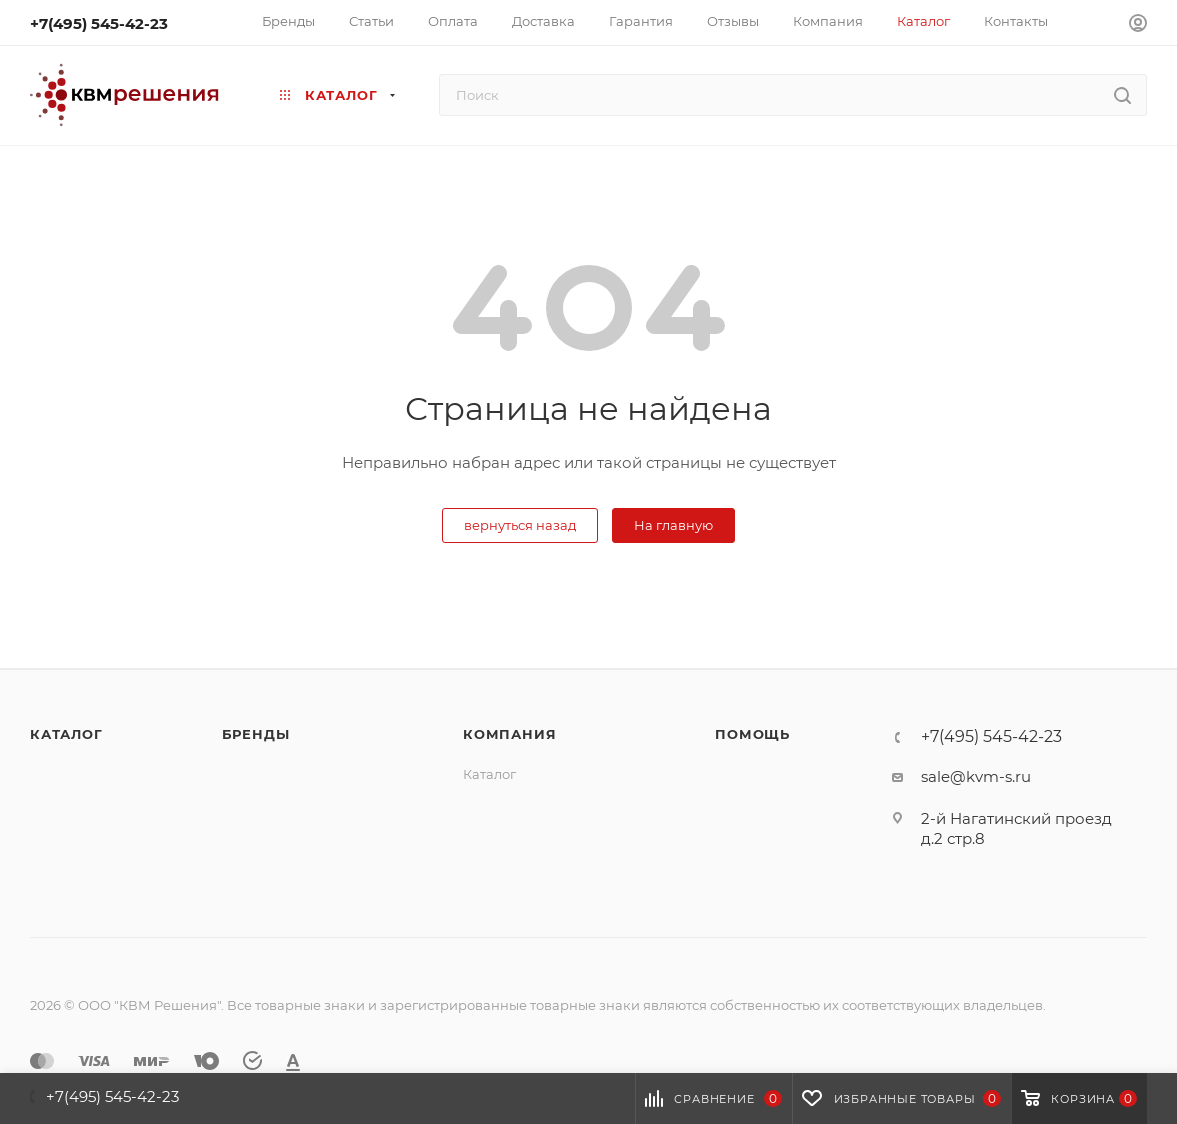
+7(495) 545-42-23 (99, 23)
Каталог (66, 734)
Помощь (752, 734)
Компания (509, 734)
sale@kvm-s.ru (976, 776)
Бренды (256, 734)
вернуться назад (520, 525)
